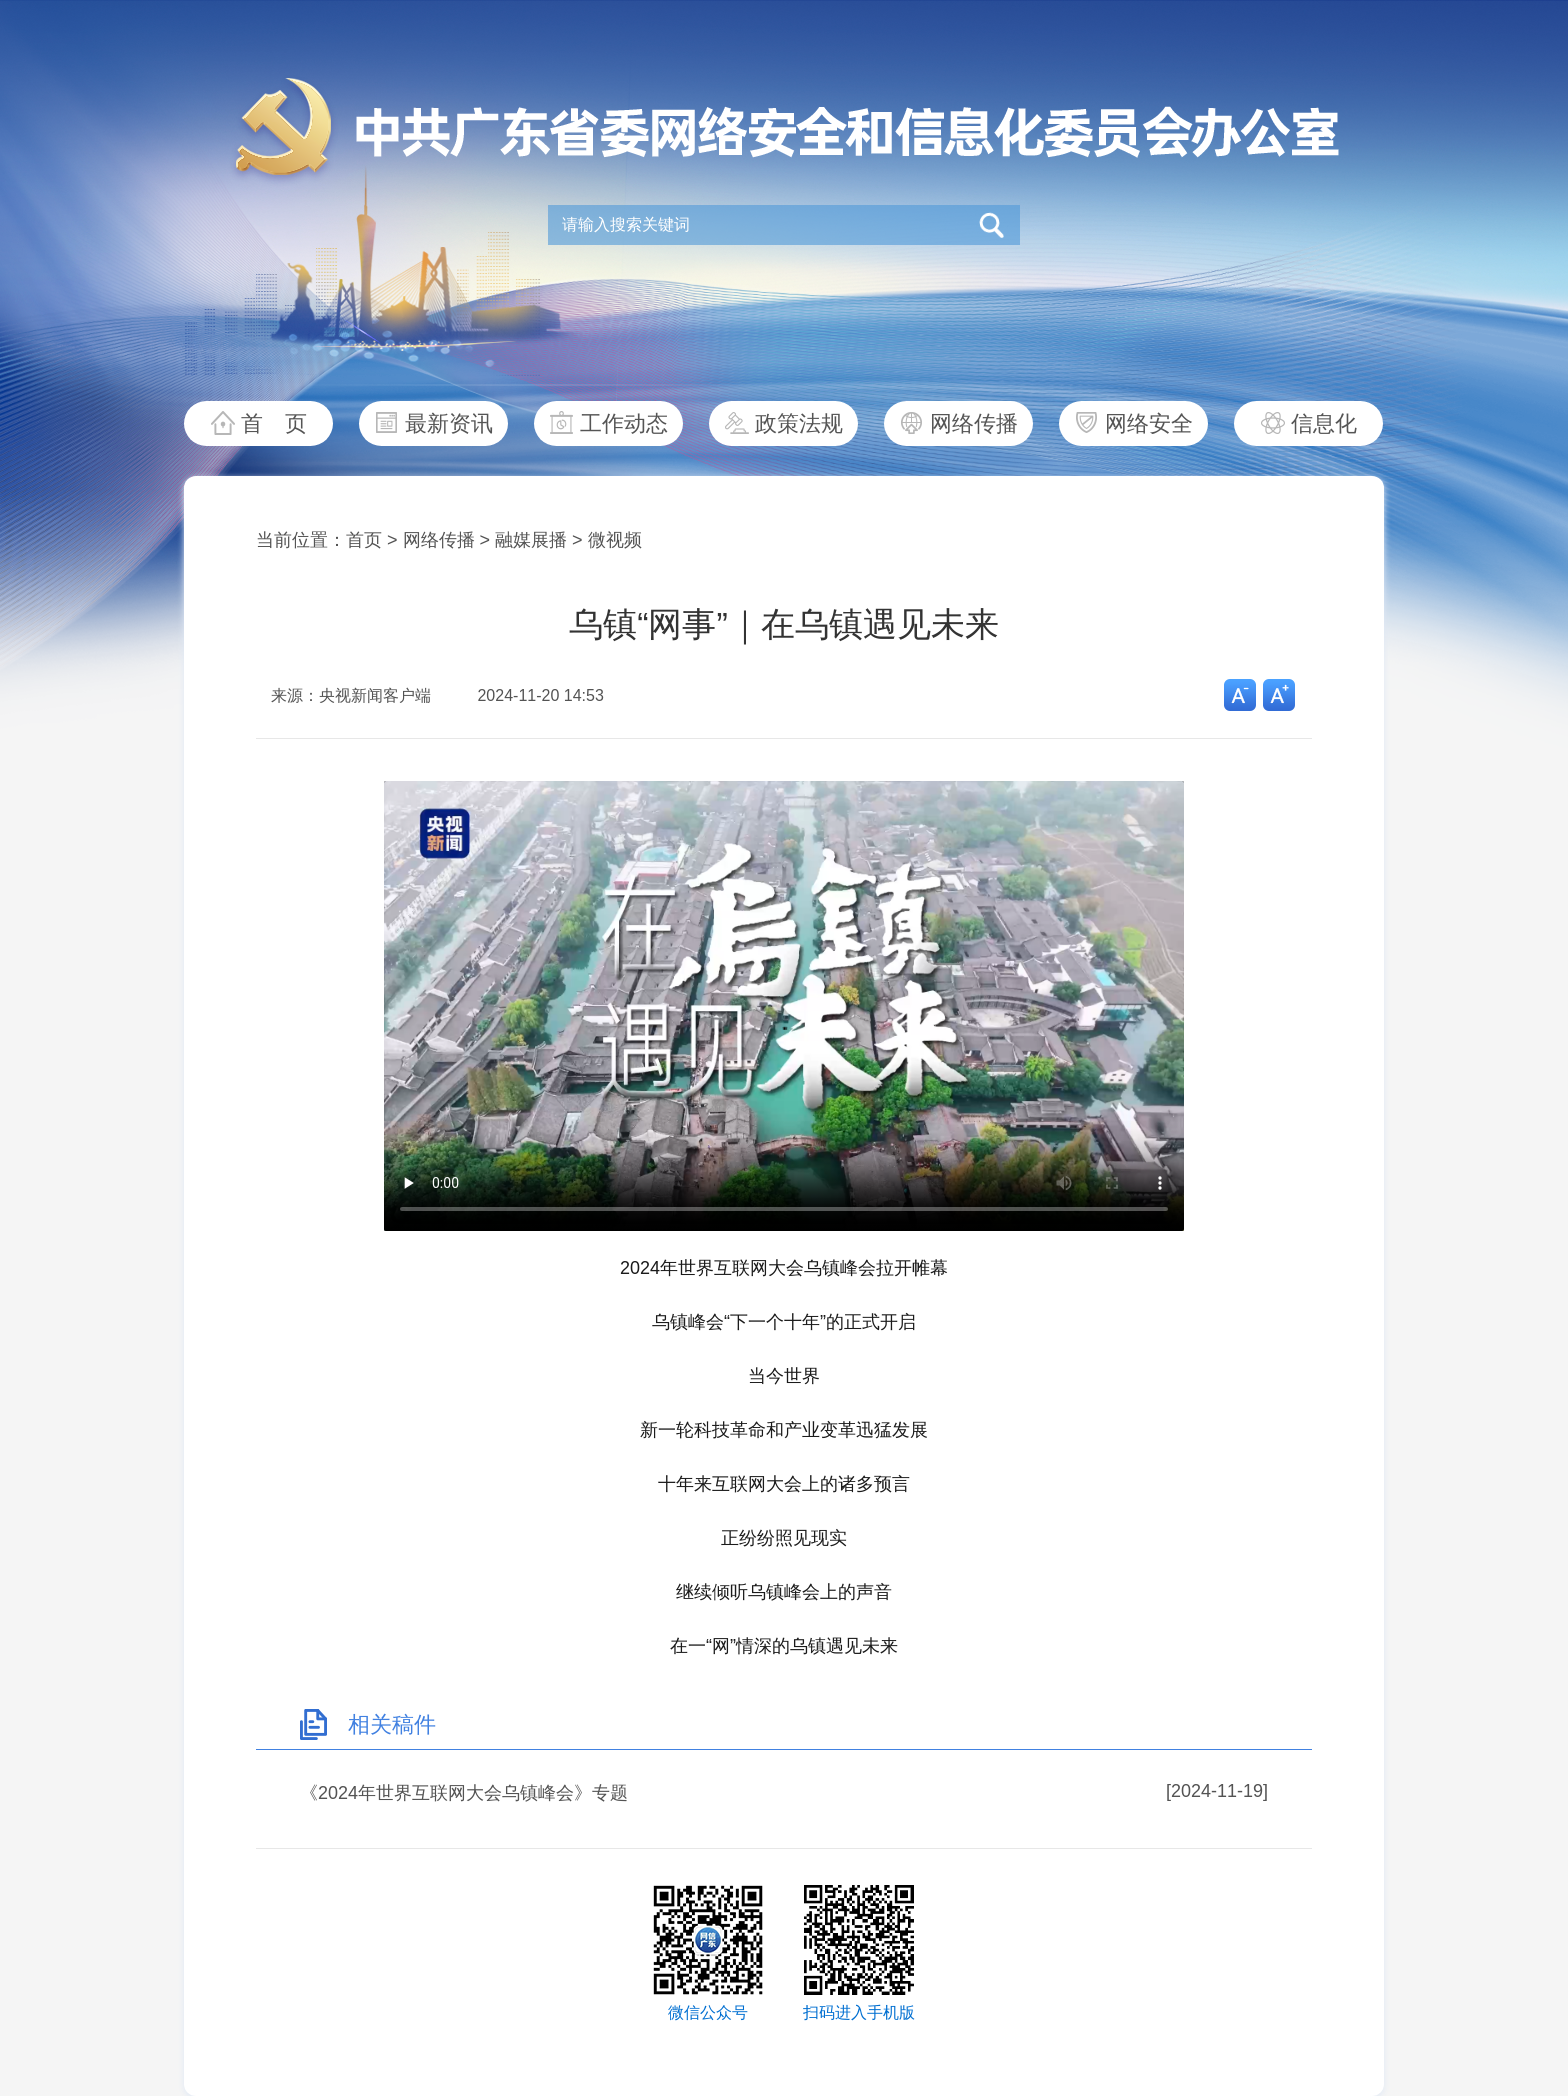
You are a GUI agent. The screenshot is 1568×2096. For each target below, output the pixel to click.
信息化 (1324, 423)
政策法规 (799, 423)
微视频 (615, 540)
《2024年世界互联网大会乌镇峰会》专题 (464, 1793)
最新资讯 (449, 423)
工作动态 (624, 423)
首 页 (274, 423)
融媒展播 (531, 540)
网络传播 (974, 423)
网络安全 (1149, 423)
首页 (364, 540)
